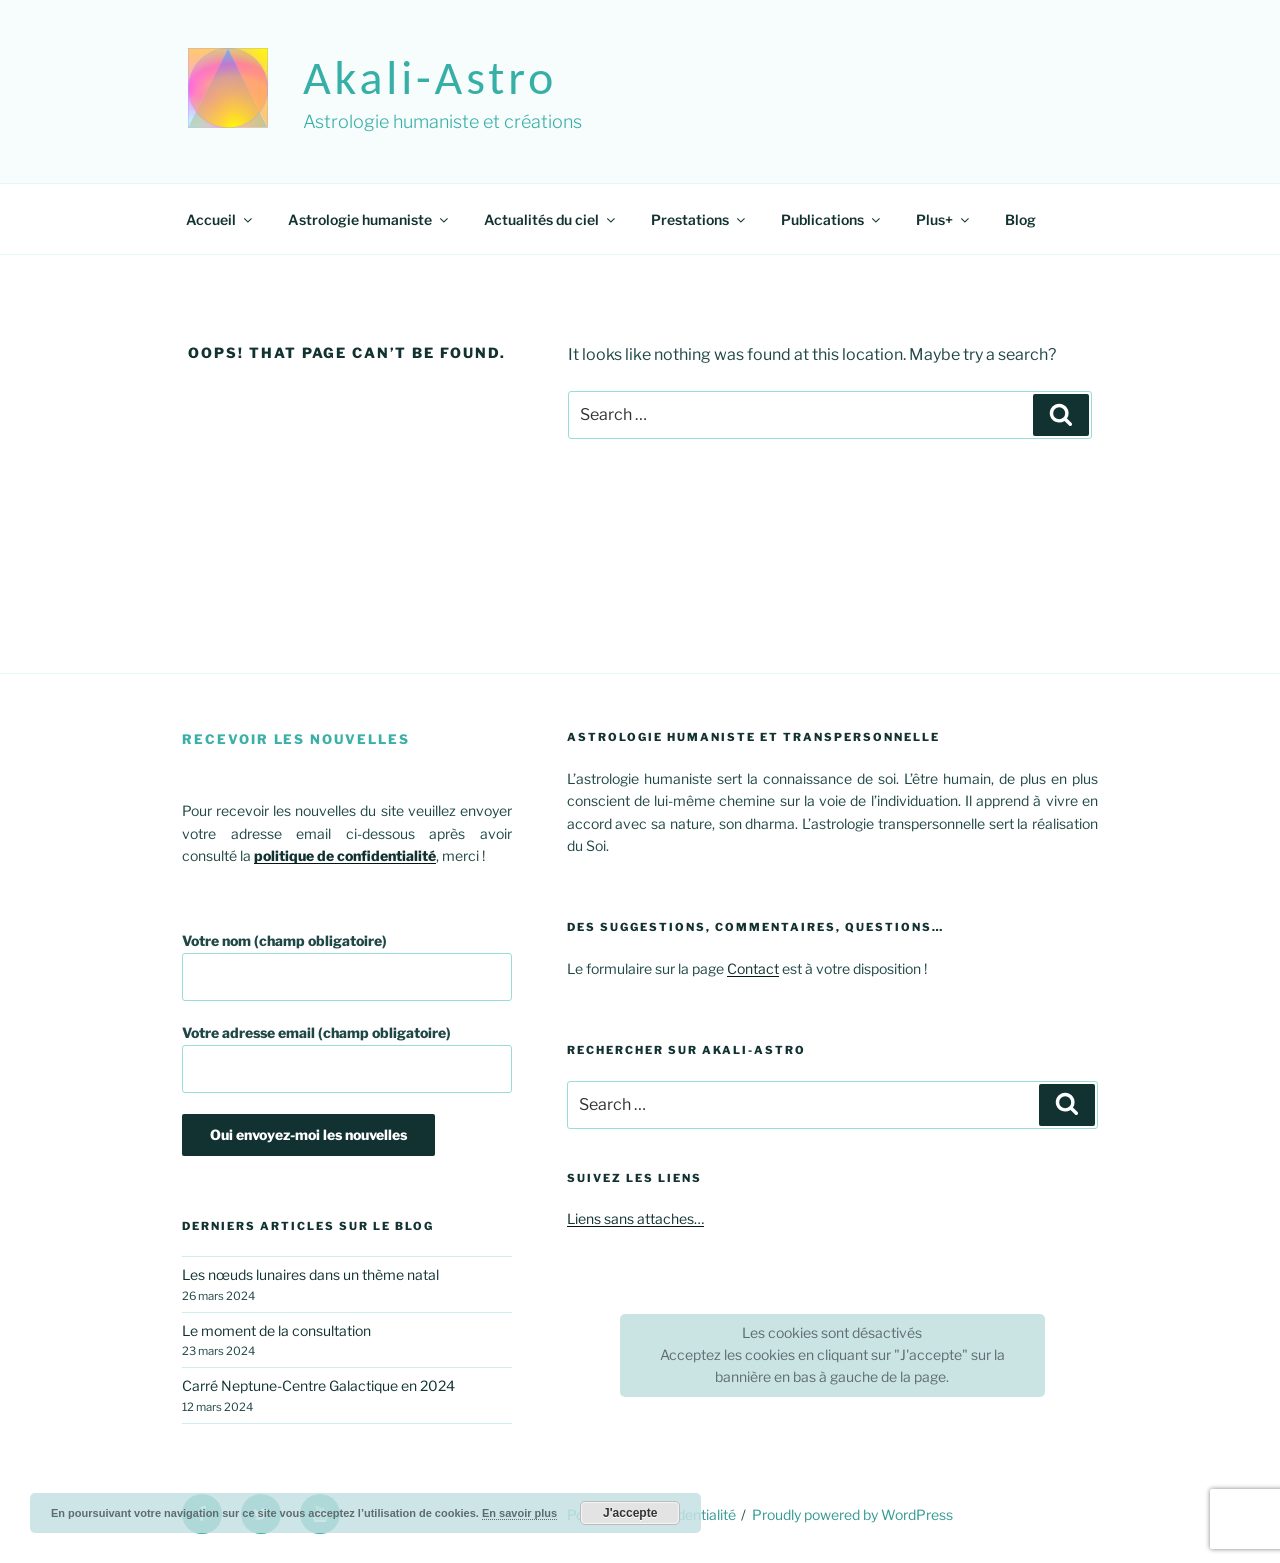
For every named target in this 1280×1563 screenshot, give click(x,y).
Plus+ (944, 219)
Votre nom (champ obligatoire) (347, 966)
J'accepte (630, 1513)
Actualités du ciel (551, 219)
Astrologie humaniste (369, 219)
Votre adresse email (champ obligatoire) (347, 1058)
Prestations (699, 219)
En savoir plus (519, 1513)
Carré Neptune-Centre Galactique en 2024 (318, 1385)
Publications (832, 219)
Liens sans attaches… (635, 1218)
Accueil (220, 219)
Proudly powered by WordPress (852, 1514)
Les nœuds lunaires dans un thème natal (310, 1274)
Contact (753, 968)
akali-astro (430, 77)
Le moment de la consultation (276, 1330)
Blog (1020, 219)
